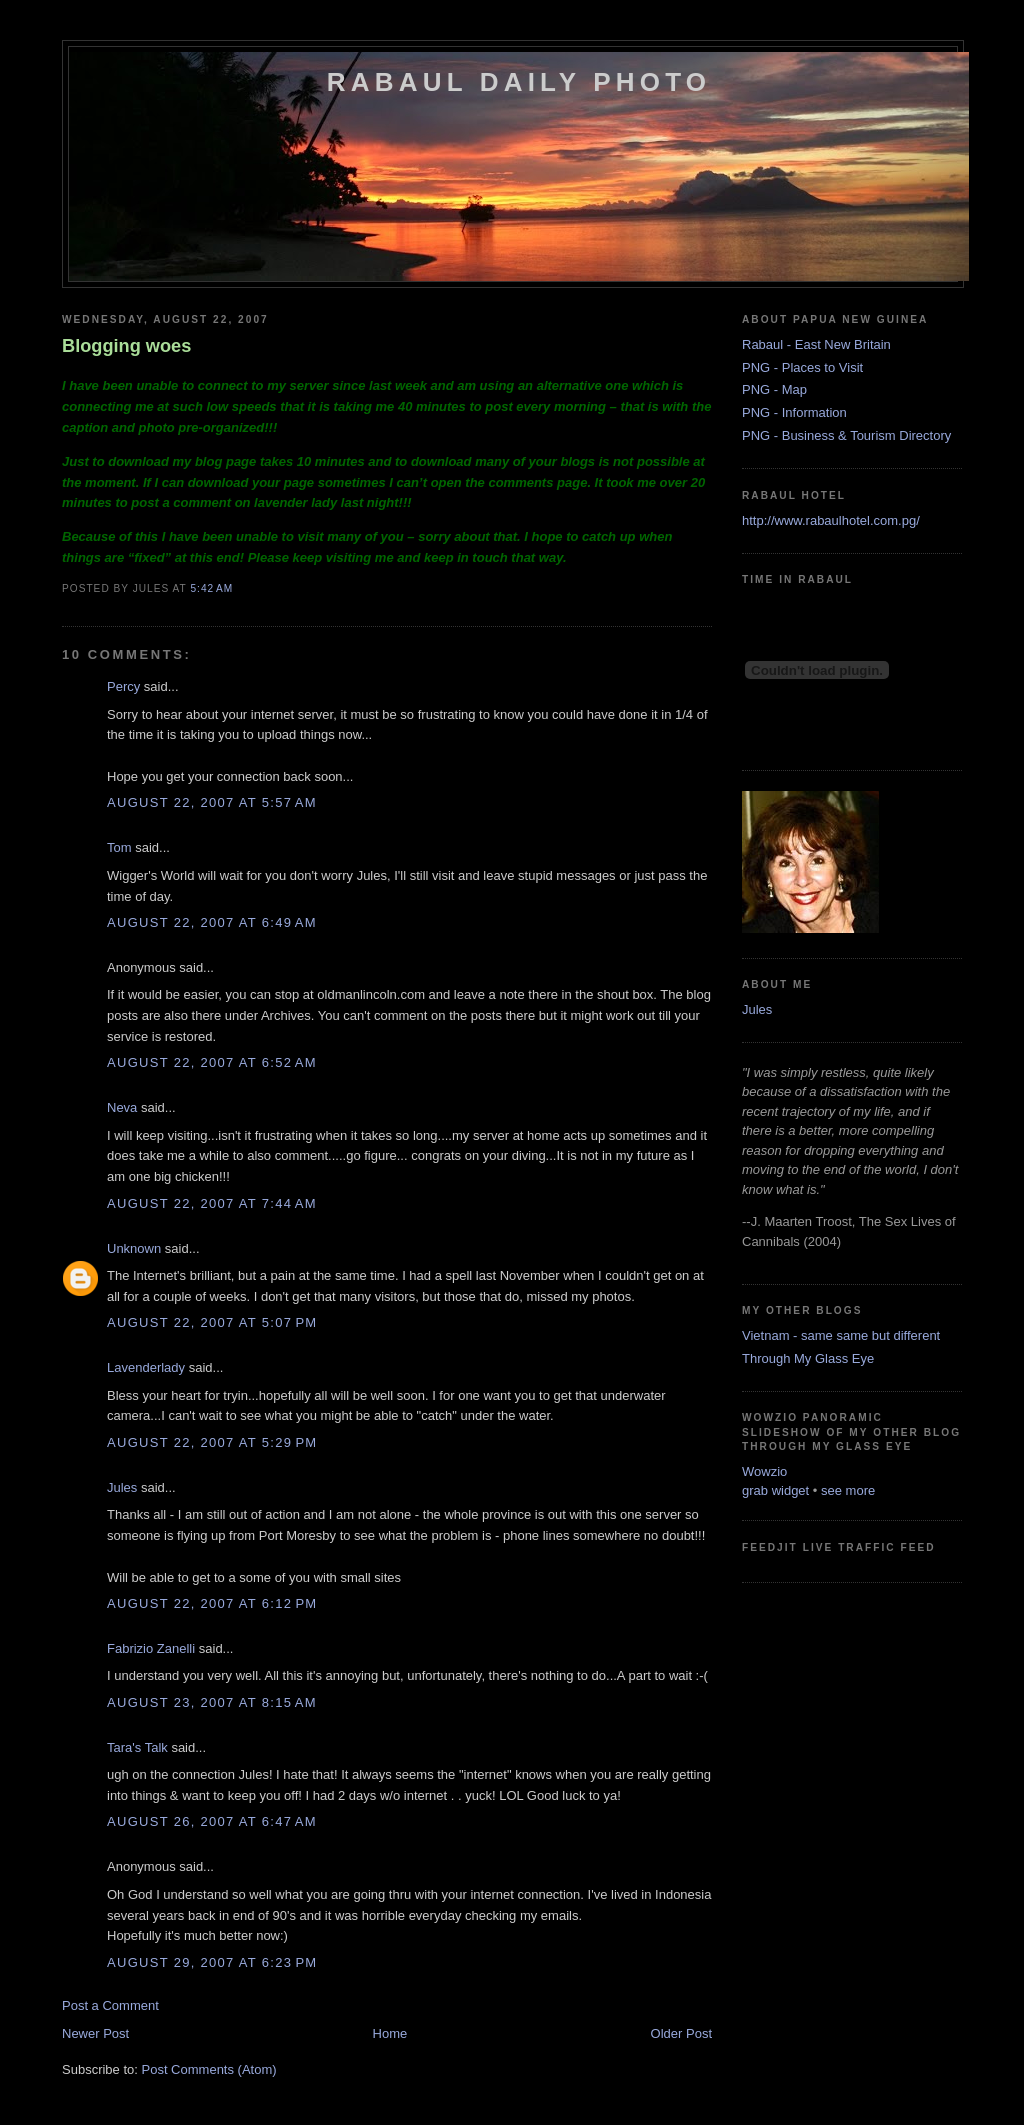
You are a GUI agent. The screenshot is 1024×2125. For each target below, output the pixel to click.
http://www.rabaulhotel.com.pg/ (831, 520)
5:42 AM (211, 588)
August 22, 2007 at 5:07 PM (212, 1322)
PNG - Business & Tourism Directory (846, 435)
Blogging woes (126, 346)
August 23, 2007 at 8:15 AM (212, 1702)
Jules (122, 1487)
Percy (123, 686)
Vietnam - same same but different (841, 1335)
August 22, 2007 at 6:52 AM (212, 1062)
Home (390, 2033)
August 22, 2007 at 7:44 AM (212, 1203)
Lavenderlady (146, 1367)
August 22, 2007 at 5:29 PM (212, 1442)
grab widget (775, 1490)
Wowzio (764, 1471)
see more (848, 1490)
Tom (119, 847)
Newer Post (95, 2033)
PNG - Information (794, 412)
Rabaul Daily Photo (519, 82)
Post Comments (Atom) (209, 2069)
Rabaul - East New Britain (816, 344)
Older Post (681, 2033)
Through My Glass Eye (808, 1358)
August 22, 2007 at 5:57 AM (212, 802)
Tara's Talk (137, 1747)
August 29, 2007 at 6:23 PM (212, 1962)
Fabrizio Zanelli (151, 1648)
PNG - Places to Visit (802, 367)
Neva (122, 1107)
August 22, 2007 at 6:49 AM (212, 922)
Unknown (134, 1248)
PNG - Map (774, 389)
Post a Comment (110, 2005)
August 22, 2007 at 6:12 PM (212, 1603)
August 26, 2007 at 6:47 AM (212, 1821)
